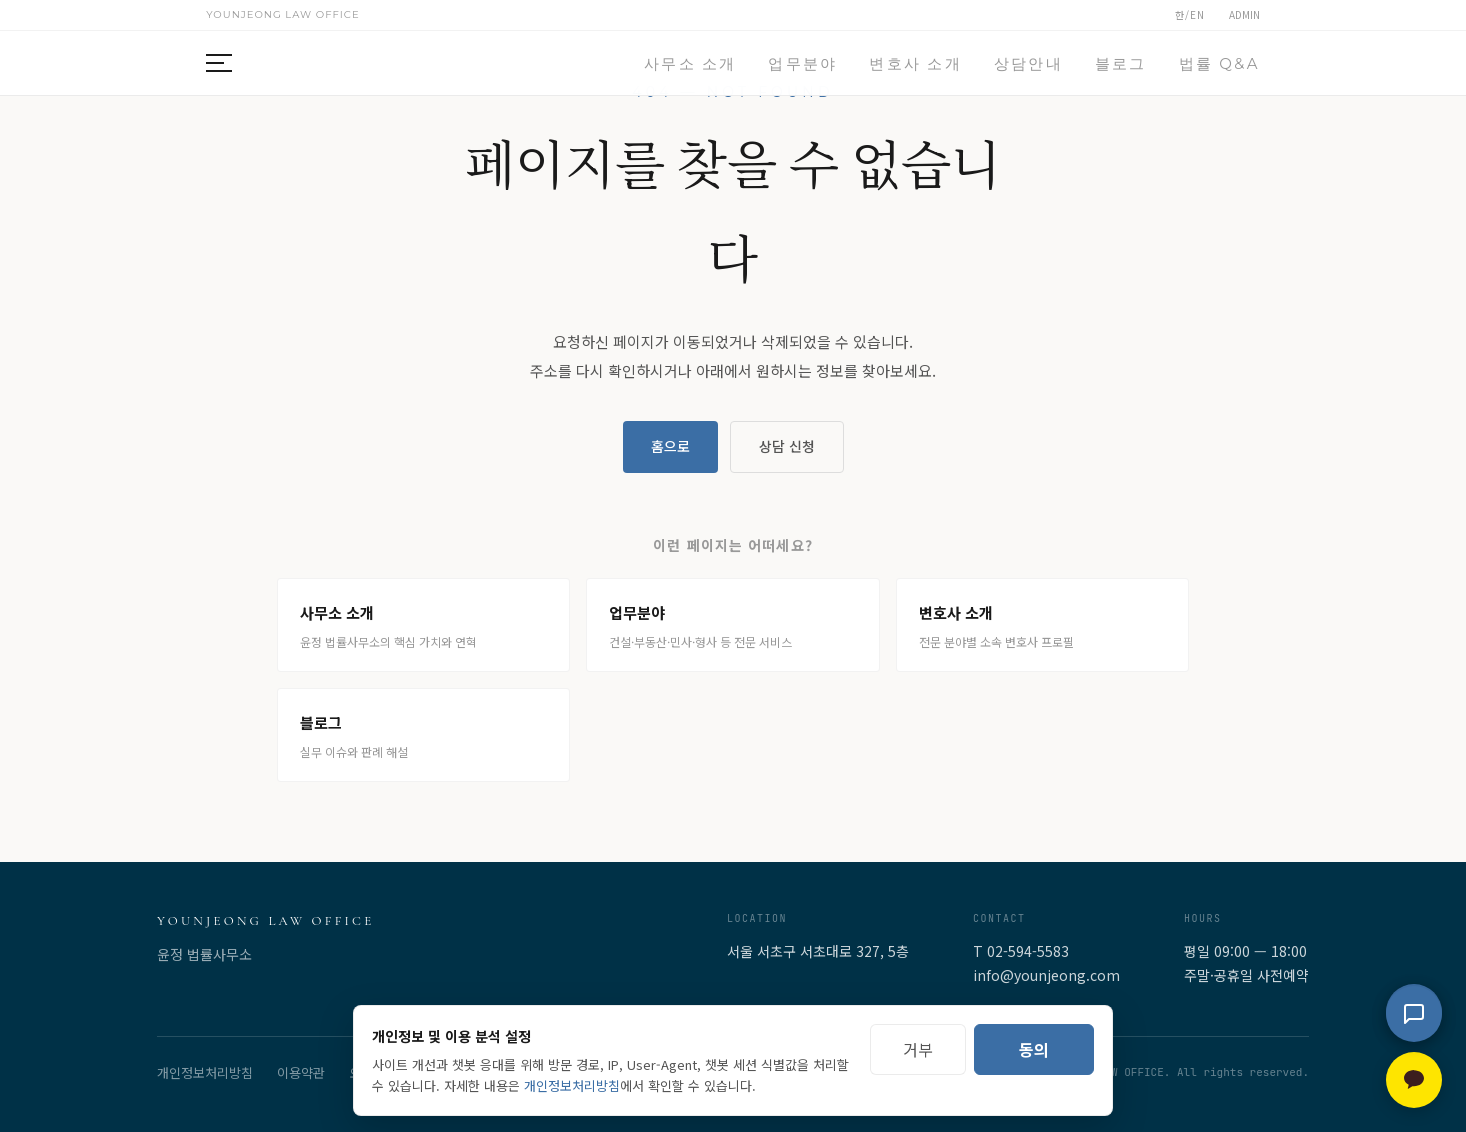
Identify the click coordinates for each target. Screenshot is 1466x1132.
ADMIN (1244, 14)
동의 (1034, 1049)
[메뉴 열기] (228, 63)
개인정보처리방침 (205, 1072)
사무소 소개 (690, 63)
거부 (918, 1049)
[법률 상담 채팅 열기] (1414, 1014)
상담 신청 (787, 446)
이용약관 (301, 1072)
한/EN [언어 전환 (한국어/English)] (1190, 14)
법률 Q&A (1219, 63)
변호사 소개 (915, 63)
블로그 (1121, 63)
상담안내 (1028, 63)
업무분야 (802, 63)
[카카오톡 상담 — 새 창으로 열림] (1414, 1080)
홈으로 (670, 446)
